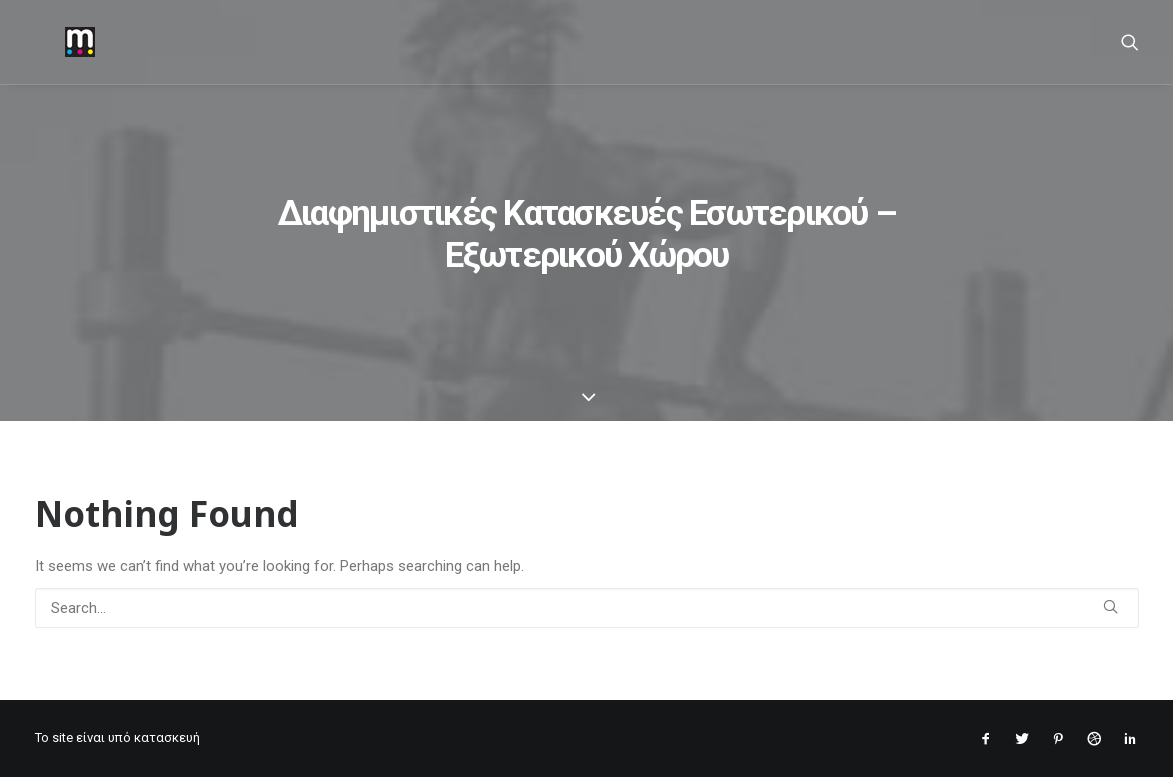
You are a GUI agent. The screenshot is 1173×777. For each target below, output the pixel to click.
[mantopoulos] (50, 42)
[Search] (1130, 42)
